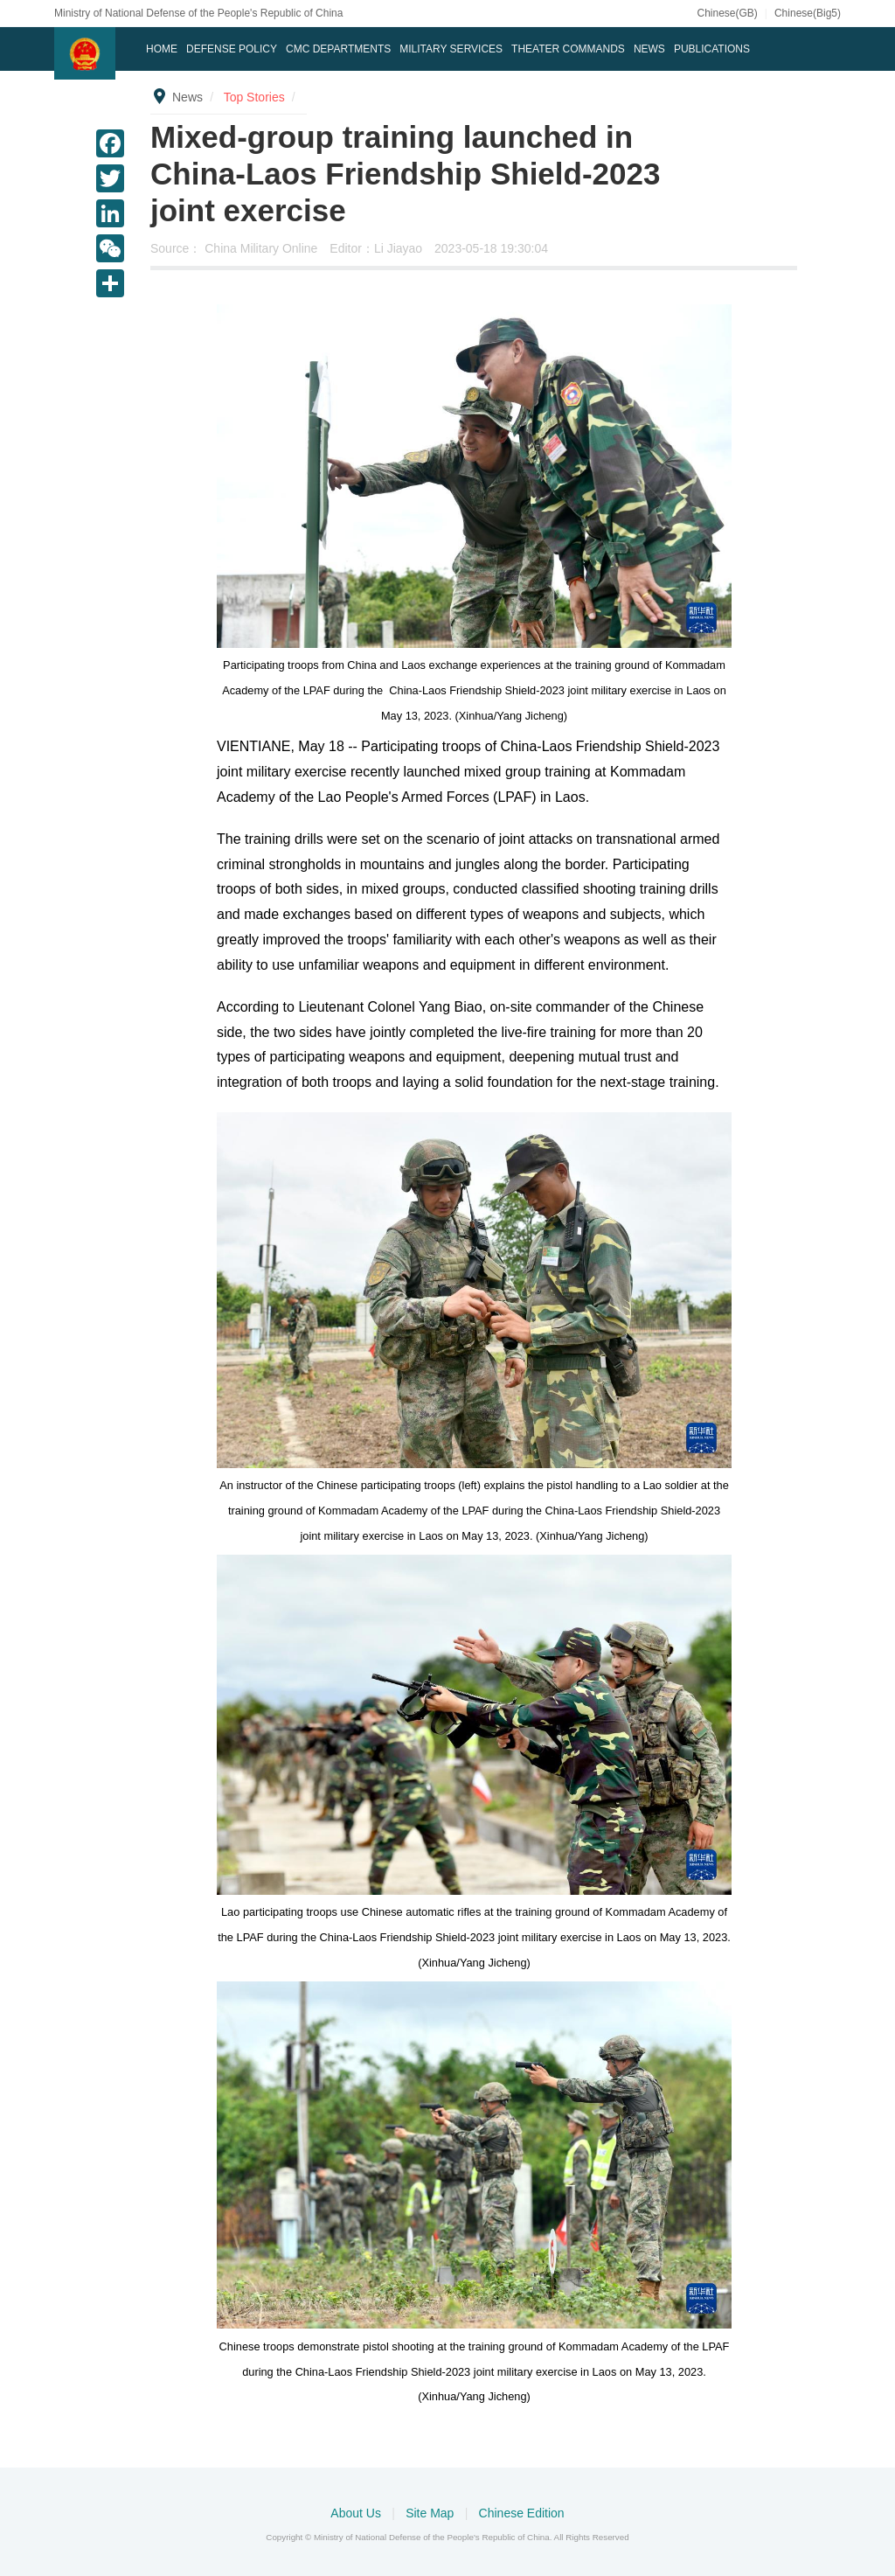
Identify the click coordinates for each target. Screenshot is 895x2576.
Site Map (431, 2513)
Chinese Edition (522, 2513)
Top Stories (254, 97)
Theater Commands (568, 49)
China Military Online (263, 248)
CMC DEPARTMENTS (338, 49)
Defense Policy (231, 49)
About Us (357, 2513)
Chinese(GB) (727, 13)
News (649, 49)
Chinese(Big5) (807, 13)
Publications (712, 49)
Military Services (451, 49)
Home (161, 49)
